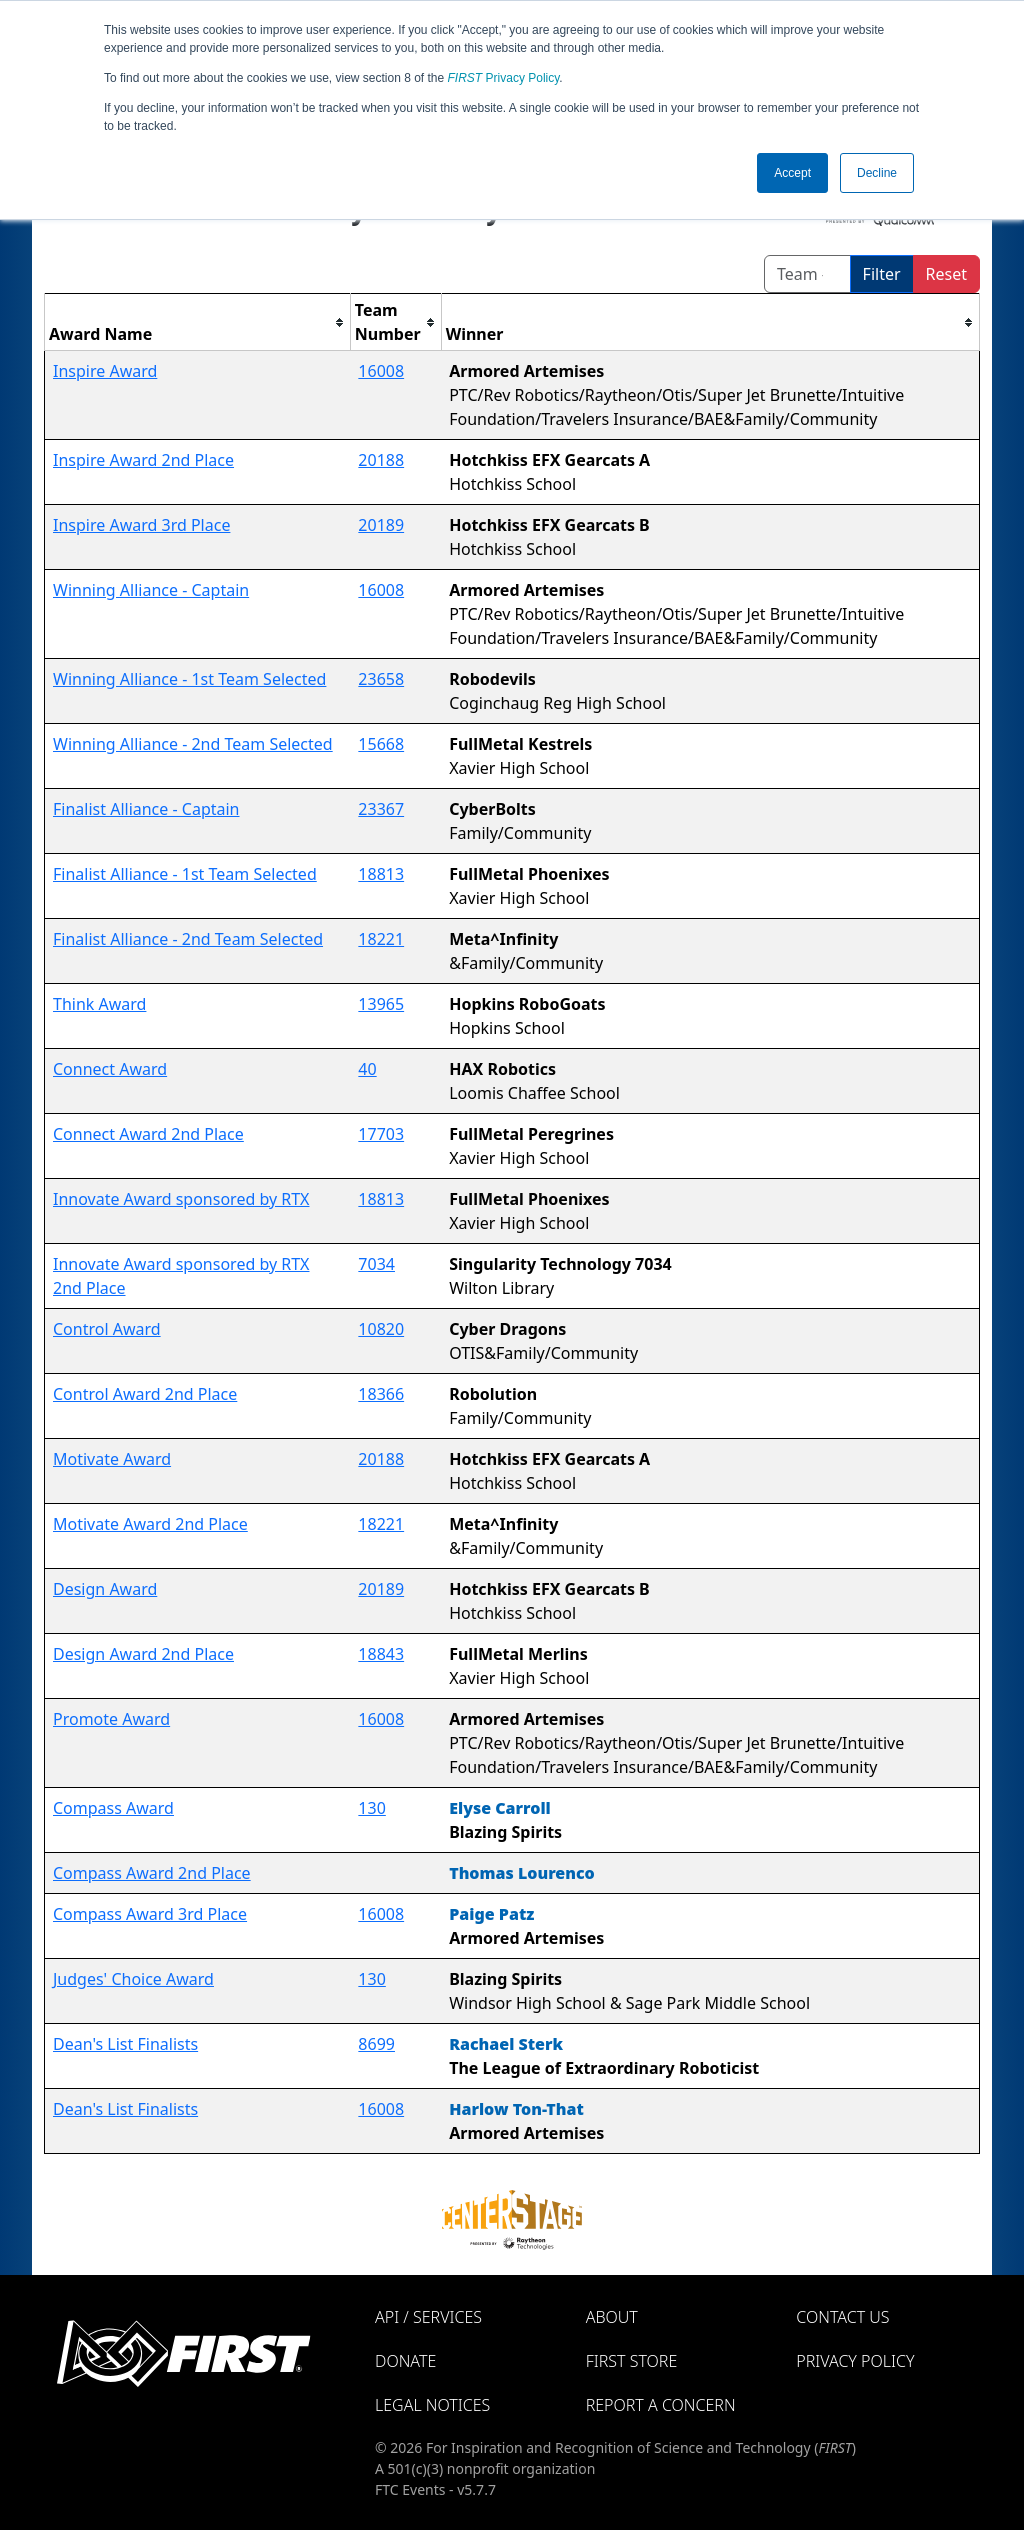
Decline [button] (877, 173)
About (612, 2317)
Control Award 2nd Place (145, 1394)
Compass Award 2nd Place (152, 1873)
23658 (381, 679)
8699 (376, 2044)
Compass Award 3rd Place (150, 1914)
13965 (381, 1004)
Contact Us (842, 2317)
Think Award (99, 1004)
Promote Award (111, 1719)
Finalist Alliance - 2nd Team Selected (188, 939)
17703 (381, 1134)
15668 (381, 744)
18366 (381, 1394)
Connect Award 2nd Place (148, 1134)
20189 (381, 525)
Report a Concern (661, 2405)
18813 (381, 874)
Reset (946, 274)
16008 (381, 371)
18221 (381, 939)
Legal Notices (432, 2405)
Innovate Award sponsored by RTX (181, 1199)
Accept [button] (792, 173)
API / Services (428, 2317)
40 (367, 1069)
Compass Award (113, 1808)
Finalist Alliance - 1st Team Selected (185, 874)
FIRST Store (632, 2361)
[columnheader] (198, 322)
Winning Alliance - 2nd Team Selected (193, 744)
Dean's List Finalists (125, 2044)
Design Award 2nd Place (143, 1654)
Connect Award (110, 1069)
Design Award (105, 1589)
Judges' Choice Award (133, 1979)
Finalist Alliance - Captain (146, 809)
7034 (376, 1264)
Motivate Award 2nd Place (150, 1524)
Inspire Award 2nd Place (143, 460)
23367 (381, 809)
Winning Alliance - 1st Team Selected (189, 679)
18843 (381, 1654)
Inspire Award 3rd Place (141, 525)
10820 (381, 1329)
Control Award (107, 1329)
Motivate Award (112, 1459)
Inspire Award (105, 371)
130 (371, 1808)
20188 (381, 460)
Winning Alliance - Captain (151, 590)
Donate (405, 2361)
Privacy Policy (504, 78)
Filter (882, 274)
